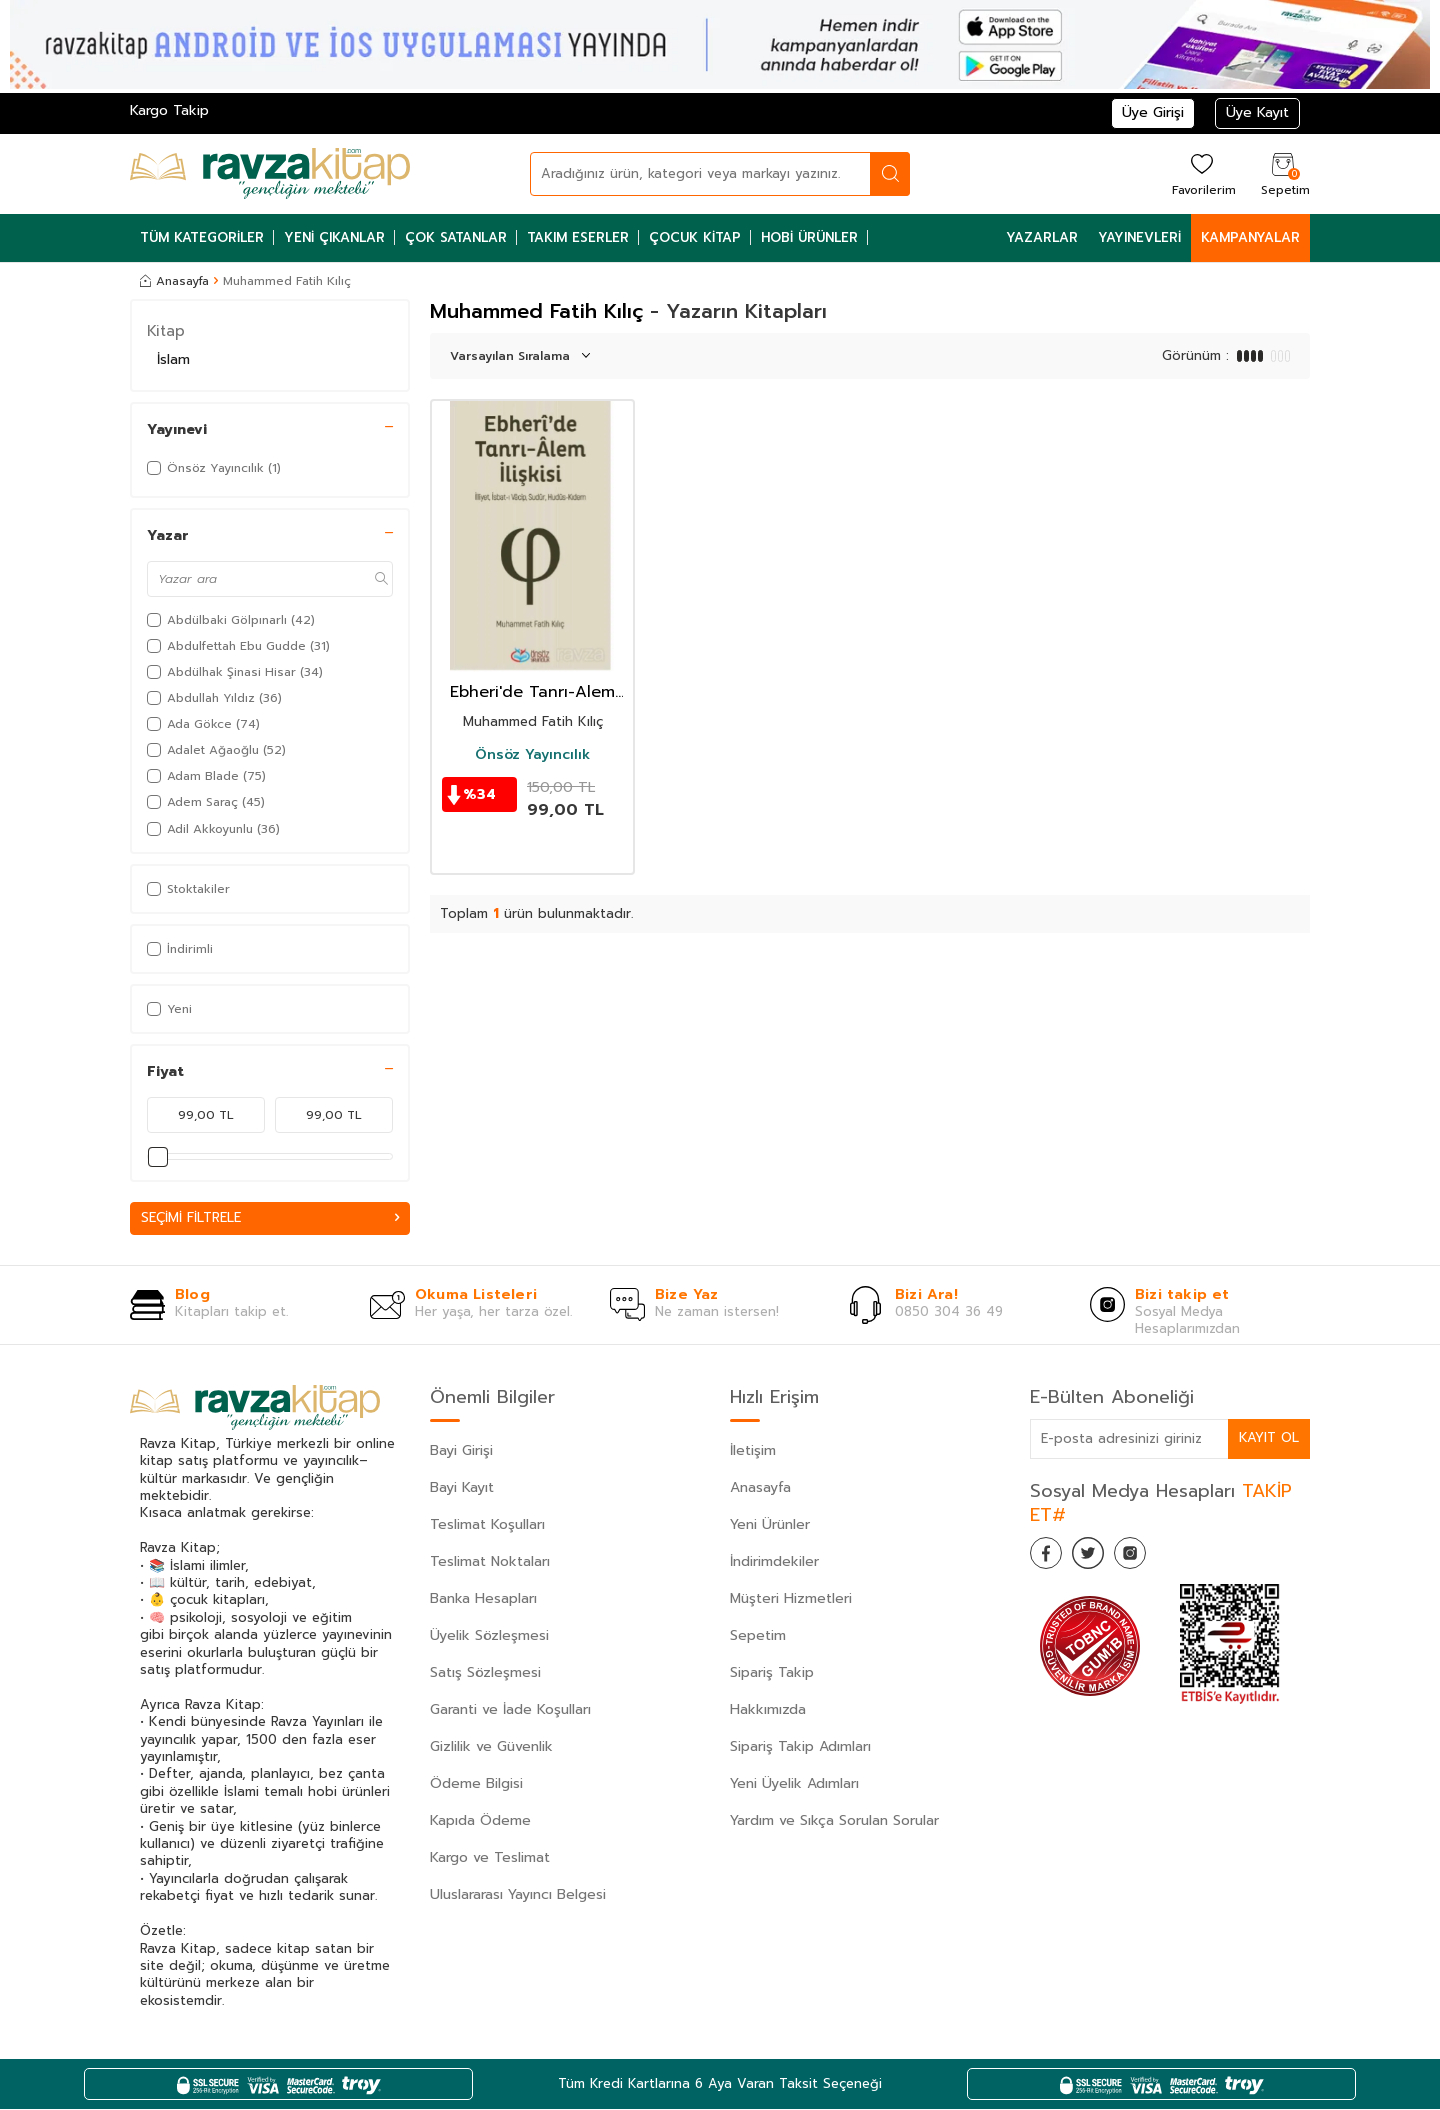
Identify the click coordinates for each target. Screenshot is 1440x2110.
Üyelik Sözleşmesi (489, 1636)
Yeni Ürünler (770, 1525)
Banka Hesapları (483, 1599)
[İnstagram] (1150, 1558)
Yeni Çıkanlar (334, 237)
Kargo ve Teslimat (490, 1858)
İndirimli (180, 949)
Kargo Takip (169, 110)
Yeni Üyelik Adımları (794, 1784)
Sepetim (758, 1636)
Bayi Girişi (461, 1451)
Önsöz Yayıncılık (532, 755)
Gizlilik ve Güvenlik (491, 1747)
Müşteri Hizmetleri (791, 1599)
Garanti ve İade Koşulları (510, 1710)
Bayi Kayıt (462, 1488)
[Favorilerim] (1201, 173)
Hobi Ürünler (809, 237)
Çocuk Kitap (695, 237)
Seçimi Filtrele (270, 1218)
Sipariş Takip (772, 1673)
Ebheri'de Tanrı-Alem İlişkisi (532, 692)
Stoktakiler (188, 889)
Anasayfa (174, 281)
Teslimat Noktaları (490, 1562)
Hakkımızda (768, 1710)
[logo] (270, 174)
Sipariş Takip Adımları (800, 1747)
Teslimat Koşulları (487, 1525)
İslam (173, 359)
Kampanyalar (1250, 237)
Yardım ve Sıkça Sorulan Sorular (834, 1821)
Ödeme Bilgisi (476, 1784)
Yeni (169, 1009)
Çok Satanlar (456, 237)
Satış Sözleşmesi (485, 1673)
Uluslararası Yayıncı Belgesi (518, 1895)
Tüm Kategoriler (202, 237)
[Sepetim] (1283, 173)
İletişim (753, 1451)
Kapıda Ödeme (480, 1821)
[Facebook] (1050, 1558)
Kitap (166, 331)
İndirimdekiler (774, 1562)
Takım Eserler (578, 237)
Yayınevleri (1139, 237)
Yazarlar (1042, 237)
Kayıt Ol (1268, 1438)
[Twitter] (1100, 1558)
